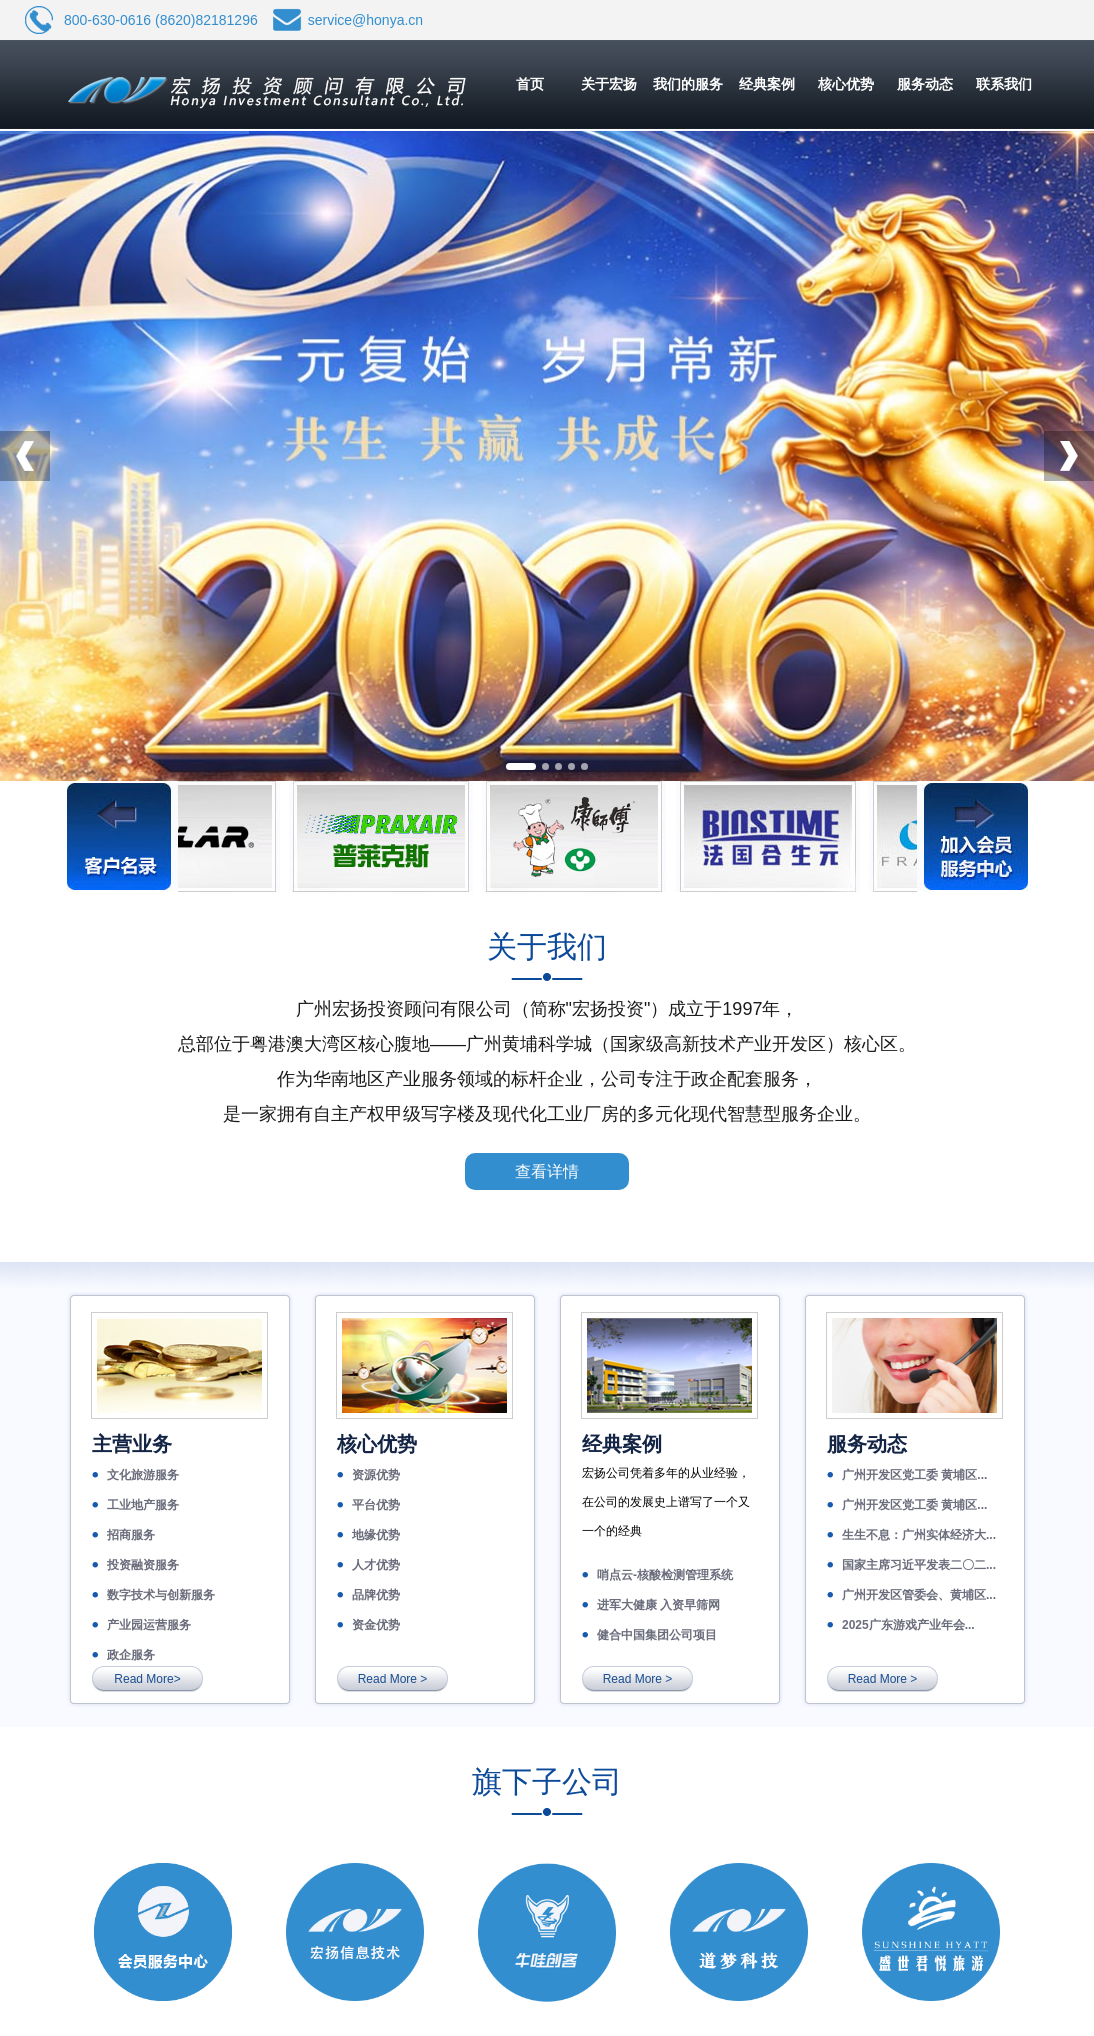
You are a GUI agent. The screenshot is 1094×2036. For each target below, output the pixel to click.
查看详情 (547, 1171)
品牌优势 (376, 1595)
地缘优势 (376, 1535)
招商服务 (131, 1535)
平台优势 (376, 1505)
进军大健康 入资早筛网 (658, 1605)
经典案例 (767, 84)
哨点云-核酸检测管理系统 (665, 1575)
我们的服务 (688, 84)
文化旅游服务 (143, 1475)
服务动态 (925, 84)
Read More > (393, 1679)
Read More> (147, 1679)
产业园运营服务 (149, 1625)
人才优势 (376, 1565)
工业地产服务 (143, 1505)
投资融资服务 (143, 1565)
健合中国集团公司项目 (657, 1635)
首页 (530, 84)
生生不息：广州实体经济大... (919, 1535)
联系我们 (1004, 84)
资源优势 (376, 1475)
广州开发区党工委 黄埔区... (914, 1475)
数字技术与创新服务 (161, 1595)
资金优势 (376, 1625)
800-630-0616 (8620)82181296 (161, 20)
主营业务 (132, 1444)
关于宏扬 (609, 84)
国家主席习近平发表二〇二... (919, 1565)
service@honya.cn (365, 20)
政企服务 (131, 1655)
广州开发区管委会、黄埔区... (919, 1595)
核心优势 (846, 84)
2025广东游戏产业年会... (908, 1625)
